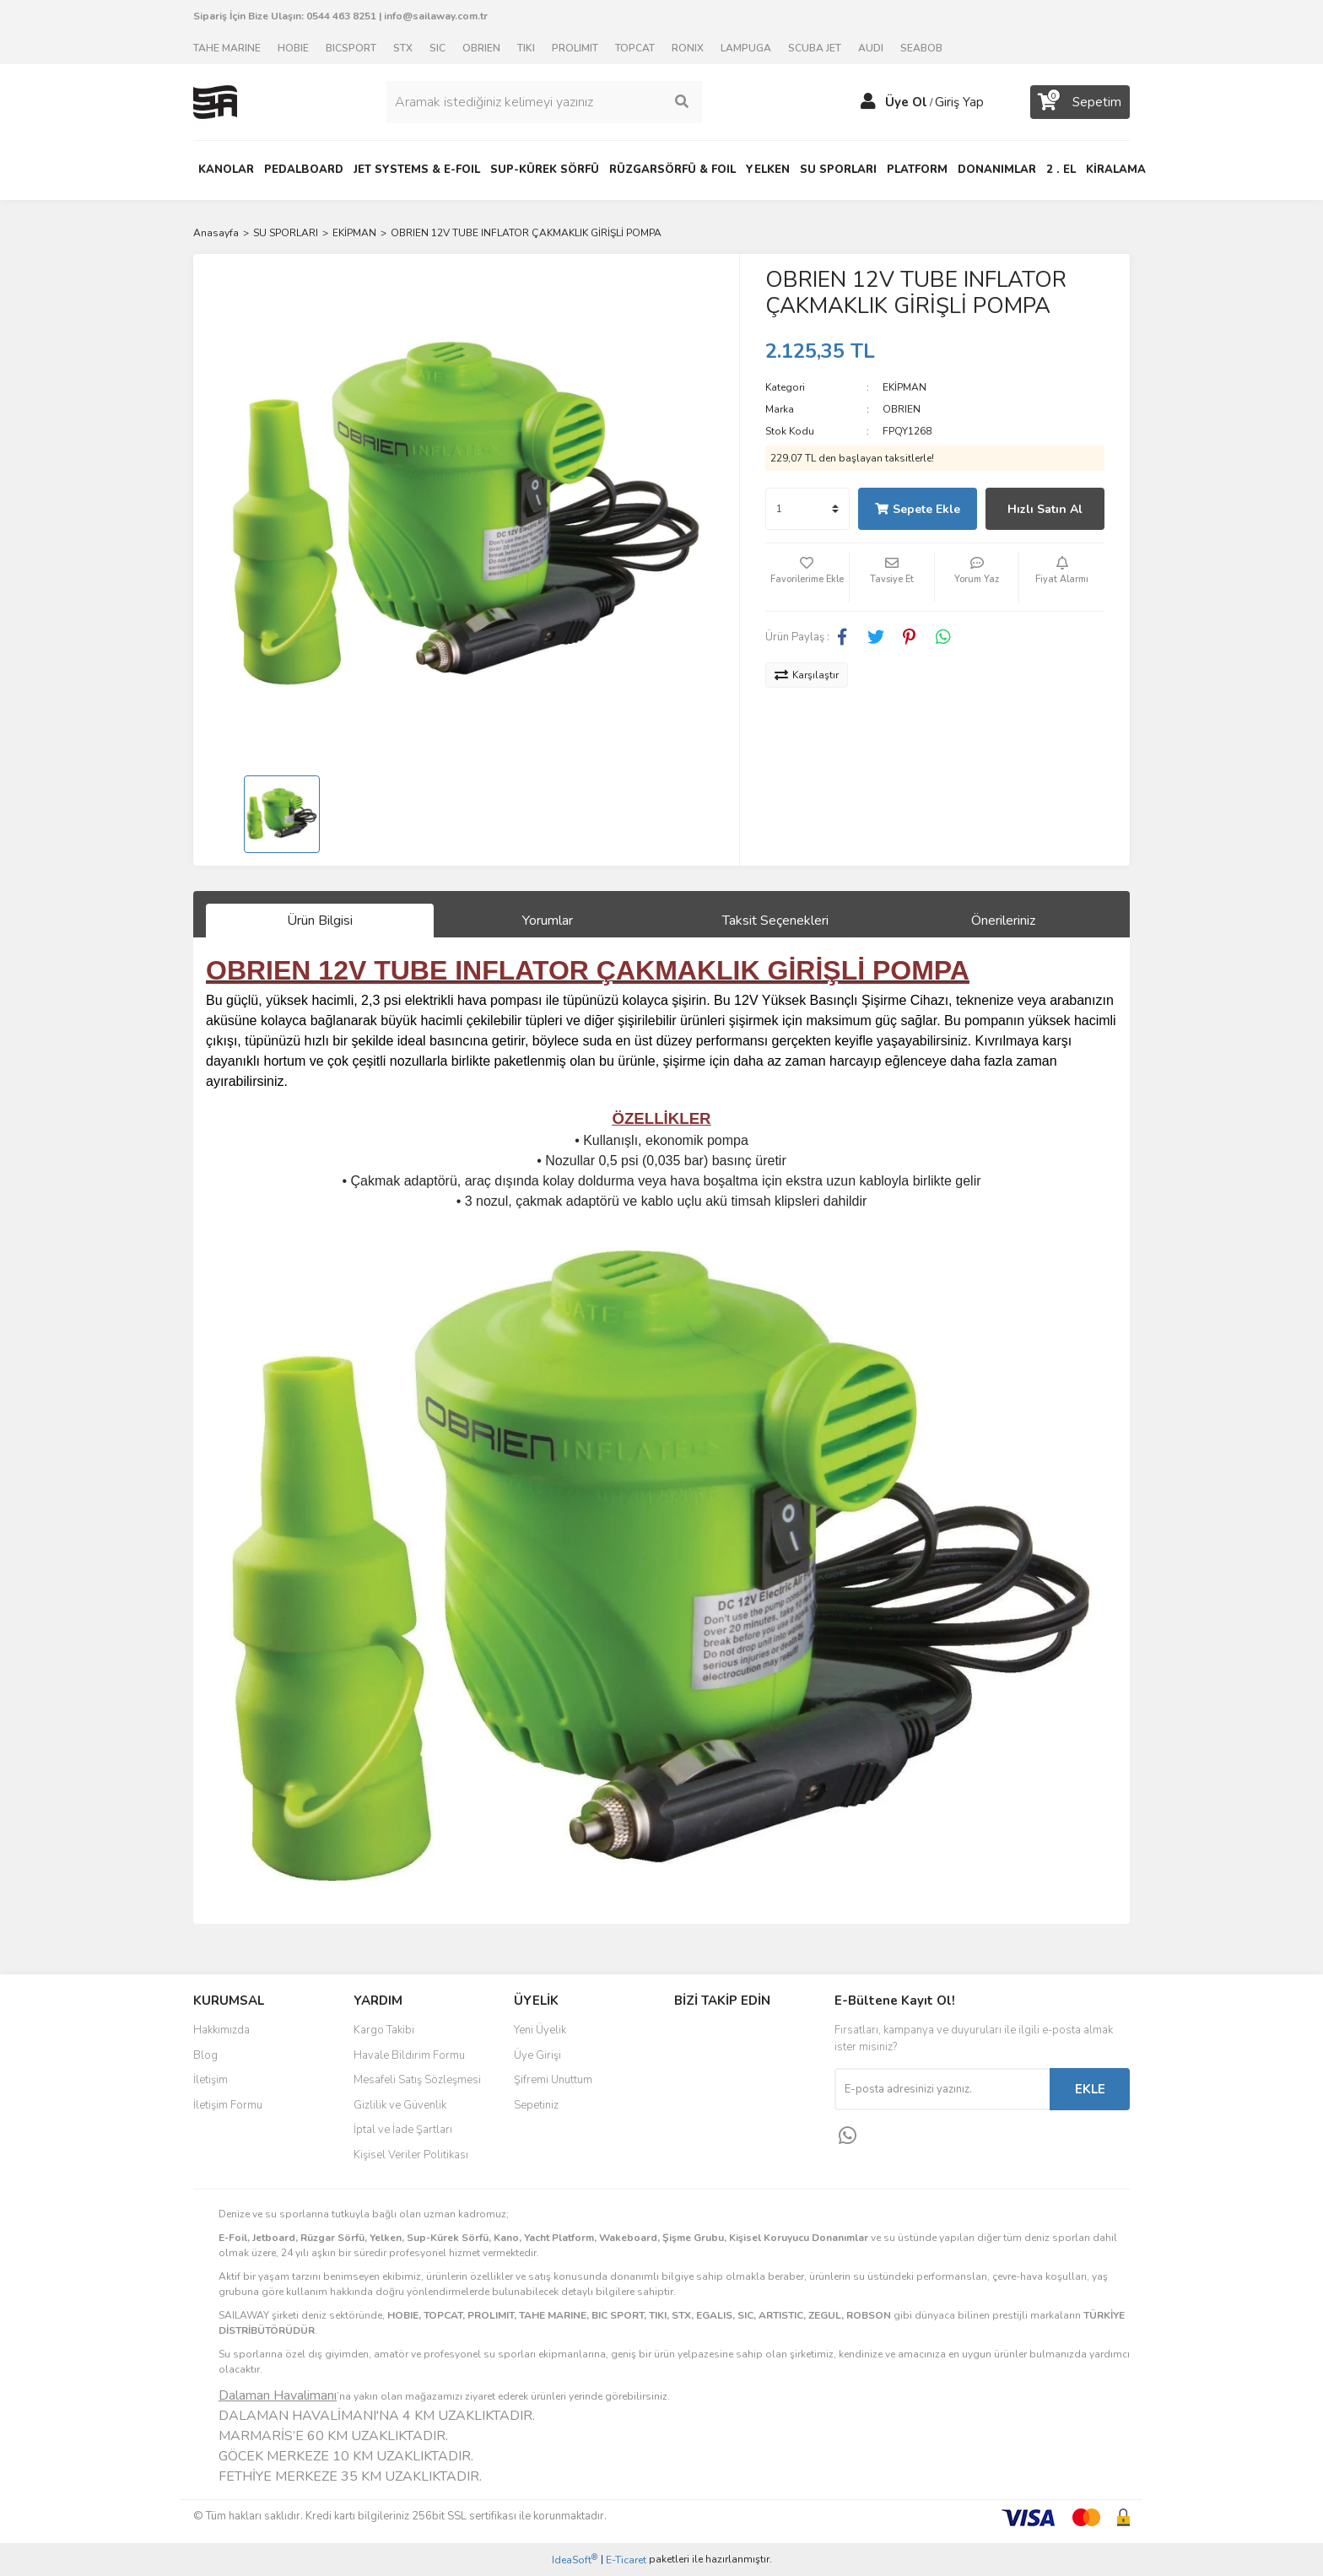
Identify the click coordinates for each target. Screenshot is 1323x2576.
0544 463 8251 (341, 16)
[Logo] (215, 101)
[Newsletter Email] (942, 2089)
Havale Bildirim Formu (409, 2055)
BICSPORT (351, 48)
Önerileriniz (1003, 920)
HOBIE (293, 48)
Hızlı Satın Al (1045, 509)
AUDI (870, 48)
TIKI (526, 48)
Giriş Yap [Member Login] (959, 102)
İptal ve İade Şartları (403, 2129)
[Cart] (1080, 102)
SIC (437, 48)
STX (403, 48)
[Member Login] (868, 102)
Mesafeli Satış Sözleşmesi (417, 2079)
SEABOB (921, 48)
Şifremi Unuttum (553, 2079)
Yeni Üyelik (540, 2030)
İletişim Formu (227, 2105)
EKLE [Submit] (1090, 2089)
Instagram (730, 2071)
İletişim (210, 2079)
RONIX (688, 48)
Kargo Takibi (384, 2030)
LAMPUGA (746, 48)
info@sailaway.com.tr (436, 16)
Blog (205, 2055)
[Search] (544, 102)
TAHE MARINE (227, 48)
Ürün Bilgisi (320, 920)
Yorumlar (547, 920)
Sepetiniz (536, 2105)
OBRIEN (481, 48)
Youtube (730, 2106)
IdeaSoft (574, 2559)
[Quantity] (807, 509)
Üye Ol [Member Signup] (906, 102)
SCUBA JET (814, 48)
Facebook (730, 2035)
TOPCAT (635, 48)
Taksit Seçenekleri (775, 920)
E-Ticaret (626, 2560)
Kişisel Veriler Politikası (411, 2155)
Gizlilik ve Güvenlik (400, 2105)
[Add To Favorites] (807, 577)
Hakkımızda (221, 2030)
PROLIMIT (575, 48)
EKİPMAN (904, 387)
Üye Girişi (537, 2055)
